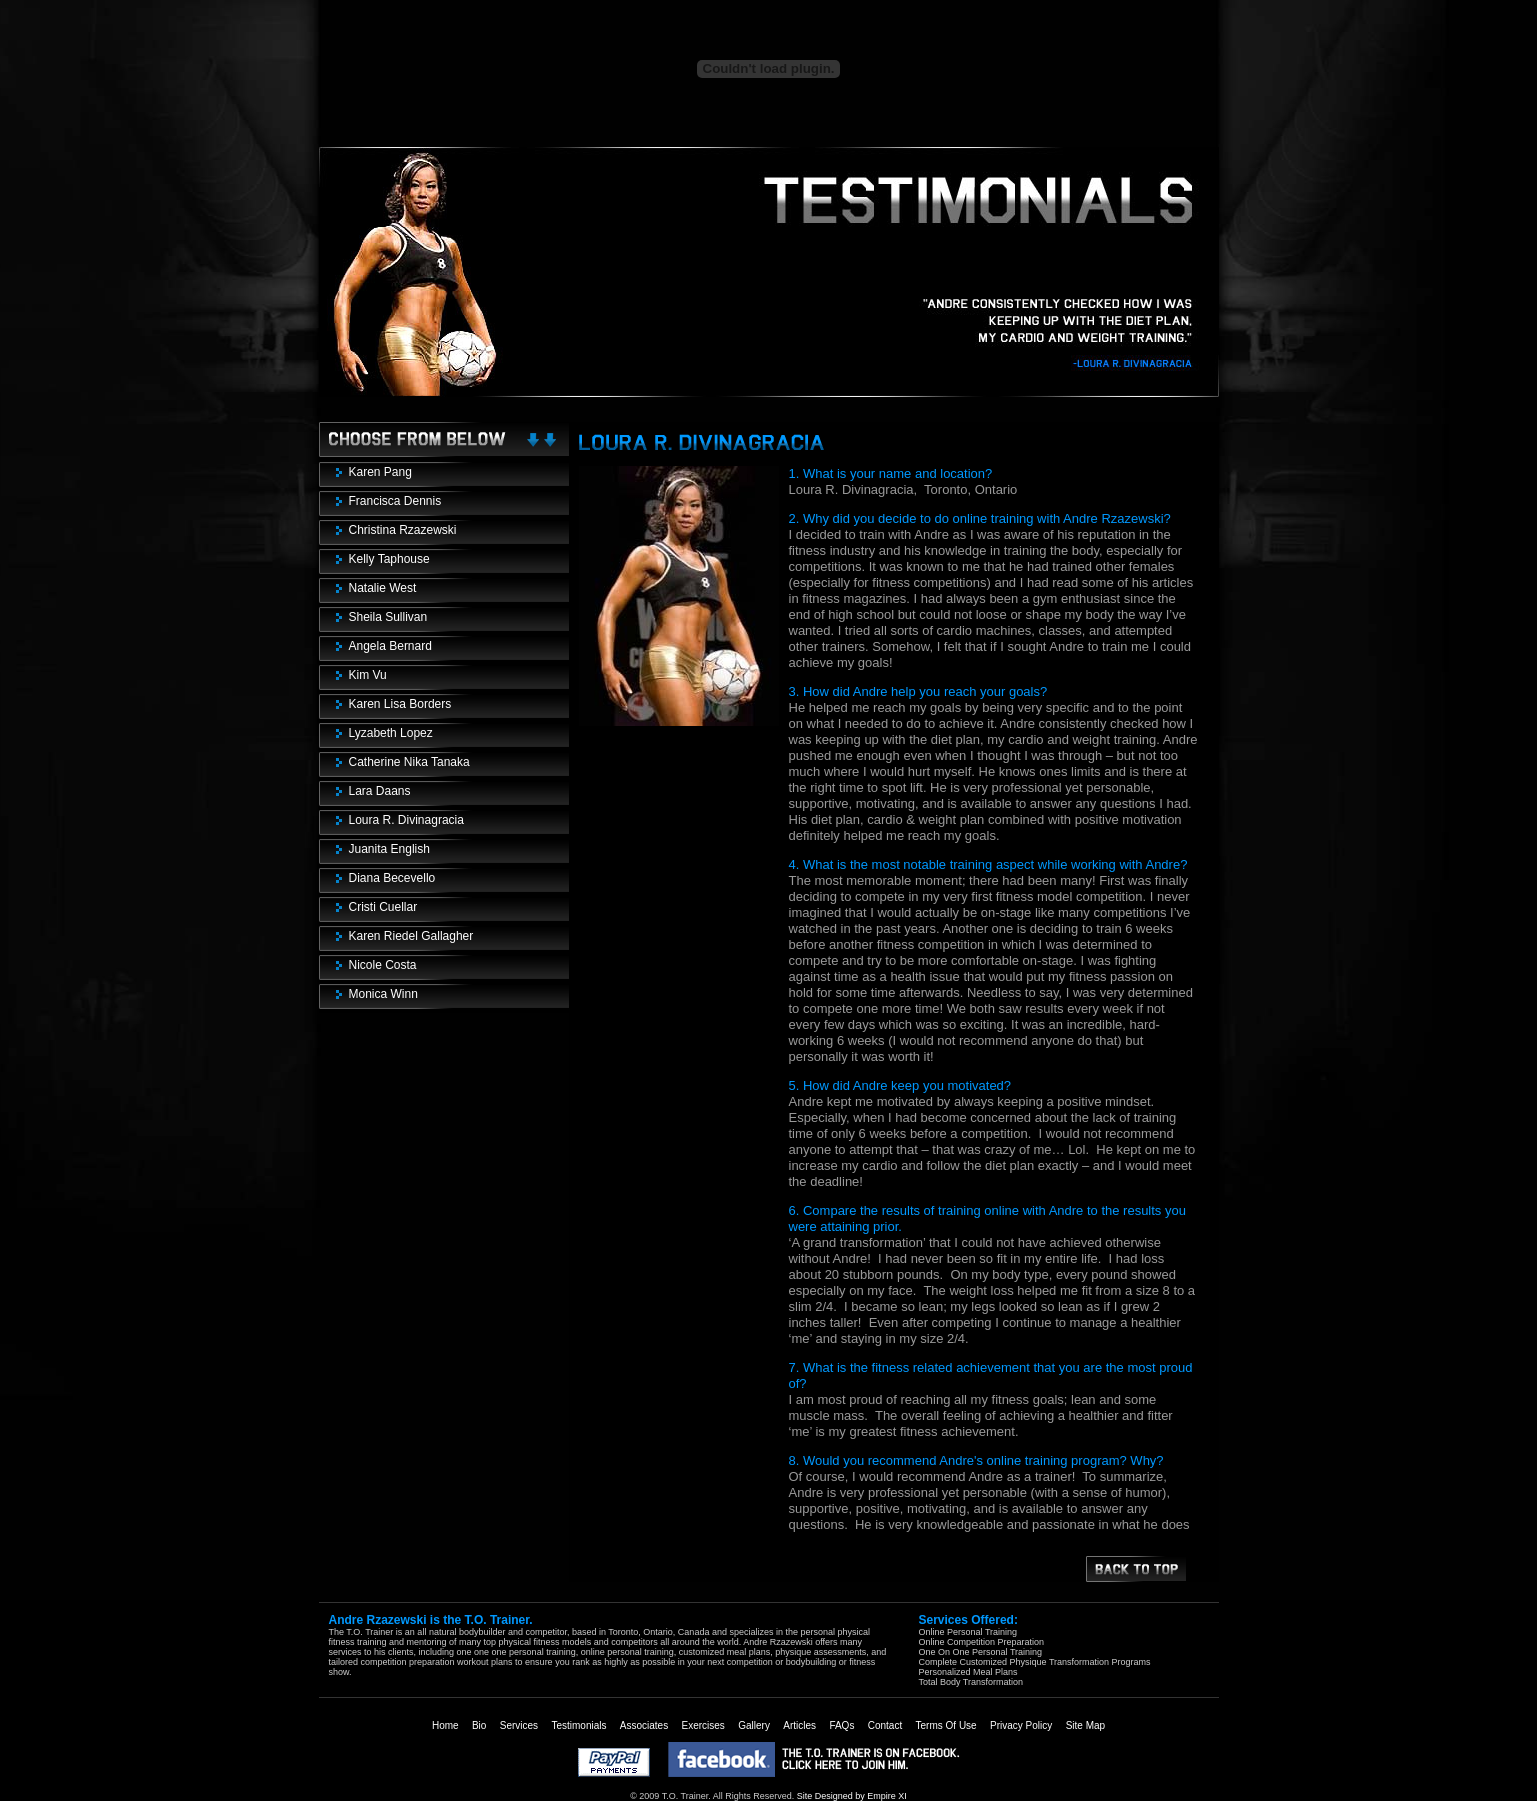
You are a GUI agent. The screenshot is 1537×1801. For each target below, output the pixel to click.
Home (445, 1725)
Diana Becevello (392, 878)
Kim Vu (368, 675)
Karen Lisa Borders (400, 704)
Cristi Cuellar (383, 907)
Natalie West (383, 588)
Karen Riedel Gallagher (411, 936)
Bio (479, 1725)
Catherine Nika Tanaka (409, 762)
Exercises (703, 1725)
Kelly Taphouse (389, 559)
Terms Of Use (946, 1725)
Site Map (1085, 1725)
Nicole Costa (383, 965)
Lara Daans (380, 791)
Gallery (754, 1725)
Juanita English (389, 849)
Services (519, 1725)
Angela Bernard (390, 646)
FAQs (841, 1725)
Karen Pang (380, 472)
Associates (644, 1725)
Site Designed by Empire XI (852, 1796)
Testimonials (578, 1725)
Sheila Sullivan (388, 617)
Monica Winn (383, 994)
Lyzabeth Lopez (391, 733)
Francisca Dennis (395, 501)
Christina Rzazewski (403, 530)
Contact (885, 1725)
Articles (799, 1725)
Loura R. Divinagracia (406, 820)
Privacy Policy (1021, 1725)
